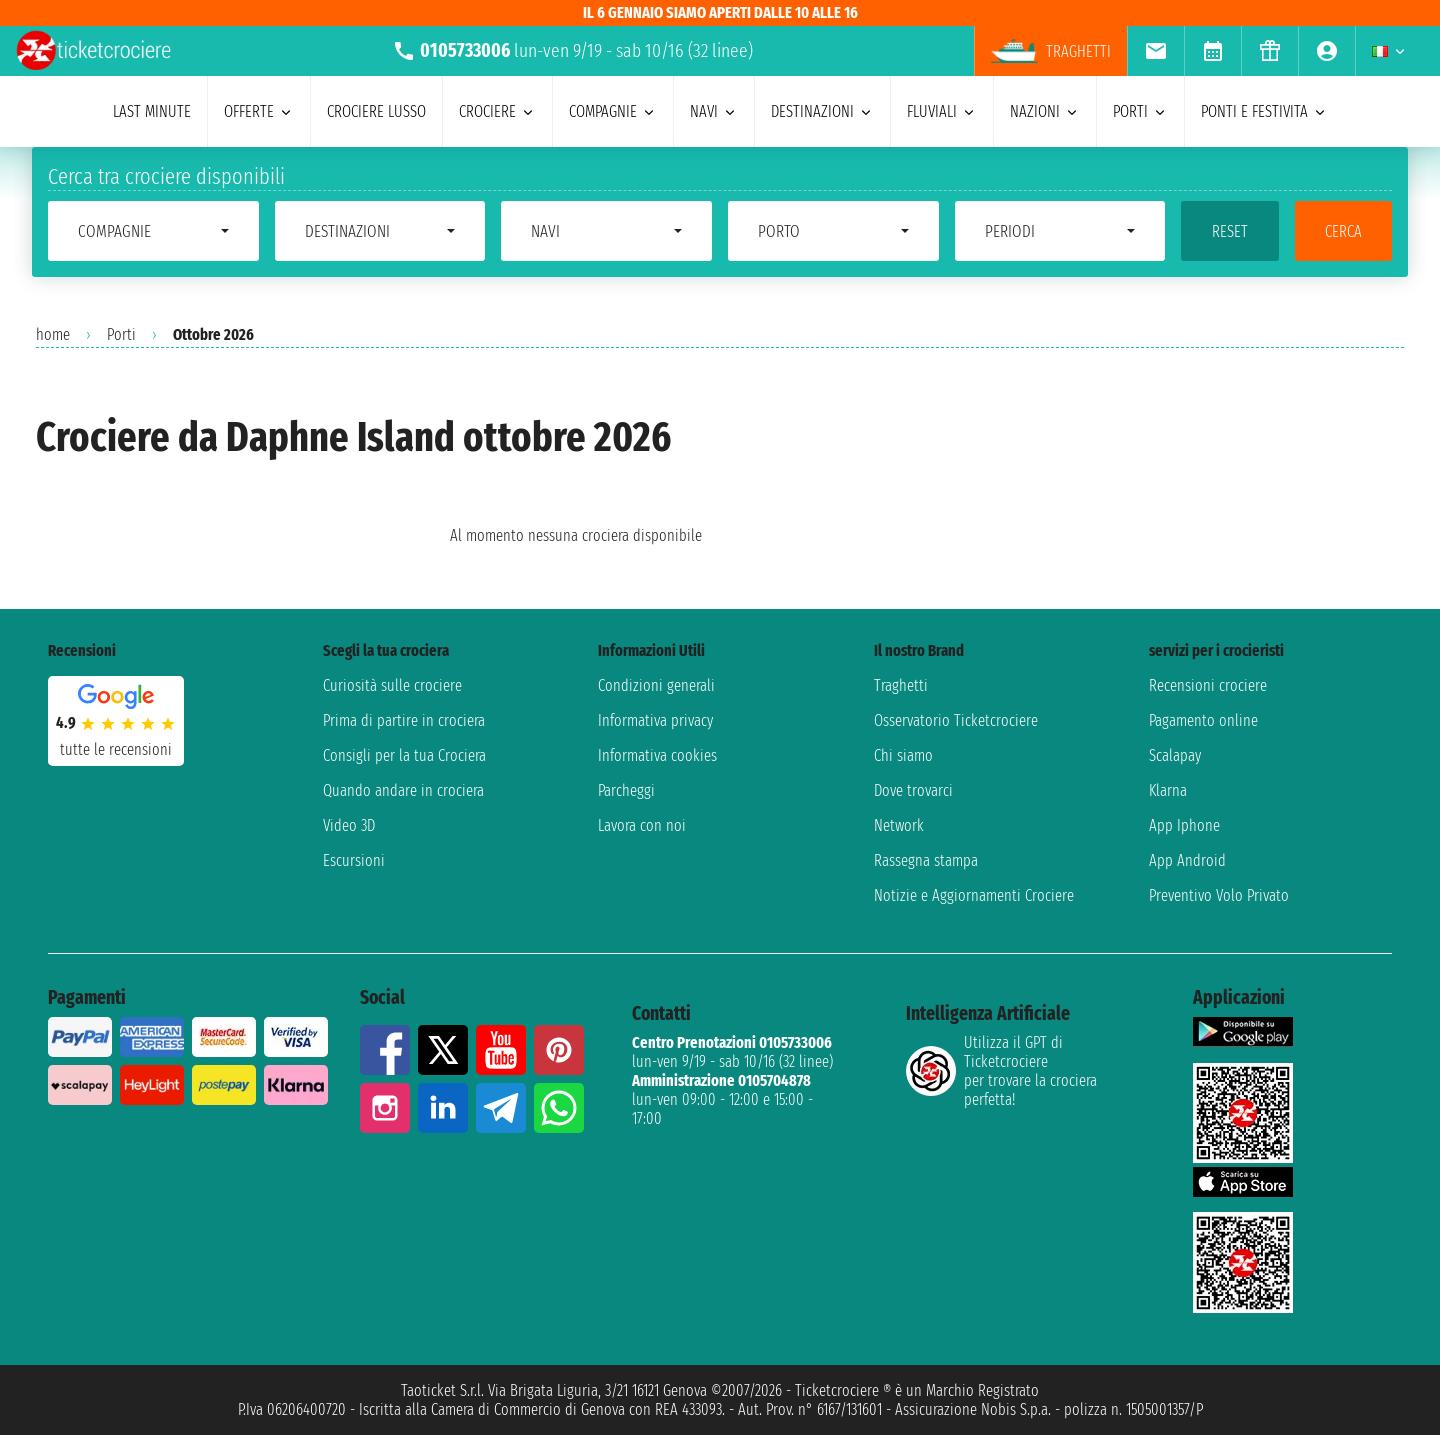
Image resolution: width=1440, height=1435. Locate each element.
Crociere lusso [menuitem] (376, 111)
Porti (121, 334)
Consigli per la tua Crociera (404, 755)
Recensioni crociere (1208, 685)
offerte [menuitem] (259, 111)
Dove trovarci (913, 790)
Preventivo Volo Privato (1219, 895)
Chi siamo (903, 755)
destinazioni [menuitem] (822, 111)
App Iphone (1184, 825)
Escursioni (354, 860)
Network (899, 825)
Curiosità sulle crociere (392, 685)
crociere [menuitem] (497, 111)
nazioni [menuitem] (1045, 111)
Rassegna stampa (926, 860)
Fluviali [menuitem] (942, 111)
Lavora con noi (642, 825)
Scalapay (1175, 755)
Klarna (1168, 790)
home (53, 334)
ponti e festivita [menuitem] (1264, 111)
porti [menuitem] (1140, 111)
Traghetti (901, 685)
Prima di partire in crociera (404, 720)
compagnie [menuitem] (613, 111)
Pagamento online (1203, 720)
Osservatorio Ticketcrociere (956, 720)
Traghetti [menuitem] (1051, 51)
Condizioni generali (656, 685)
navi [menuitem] (714, 111)
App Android (1187, 860)
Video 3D (349, 825)
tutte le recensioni (116, 749)
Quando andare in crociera (403, 790)
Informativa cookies (657, 755)
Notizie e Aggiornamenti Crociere (974, 895)
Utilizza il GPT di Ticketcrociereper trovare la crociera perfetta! (1001, 1071)
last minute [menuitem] (152, 111)
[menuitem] (1155, 51)
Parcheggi (626, 790)
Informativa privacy (655, 720)
